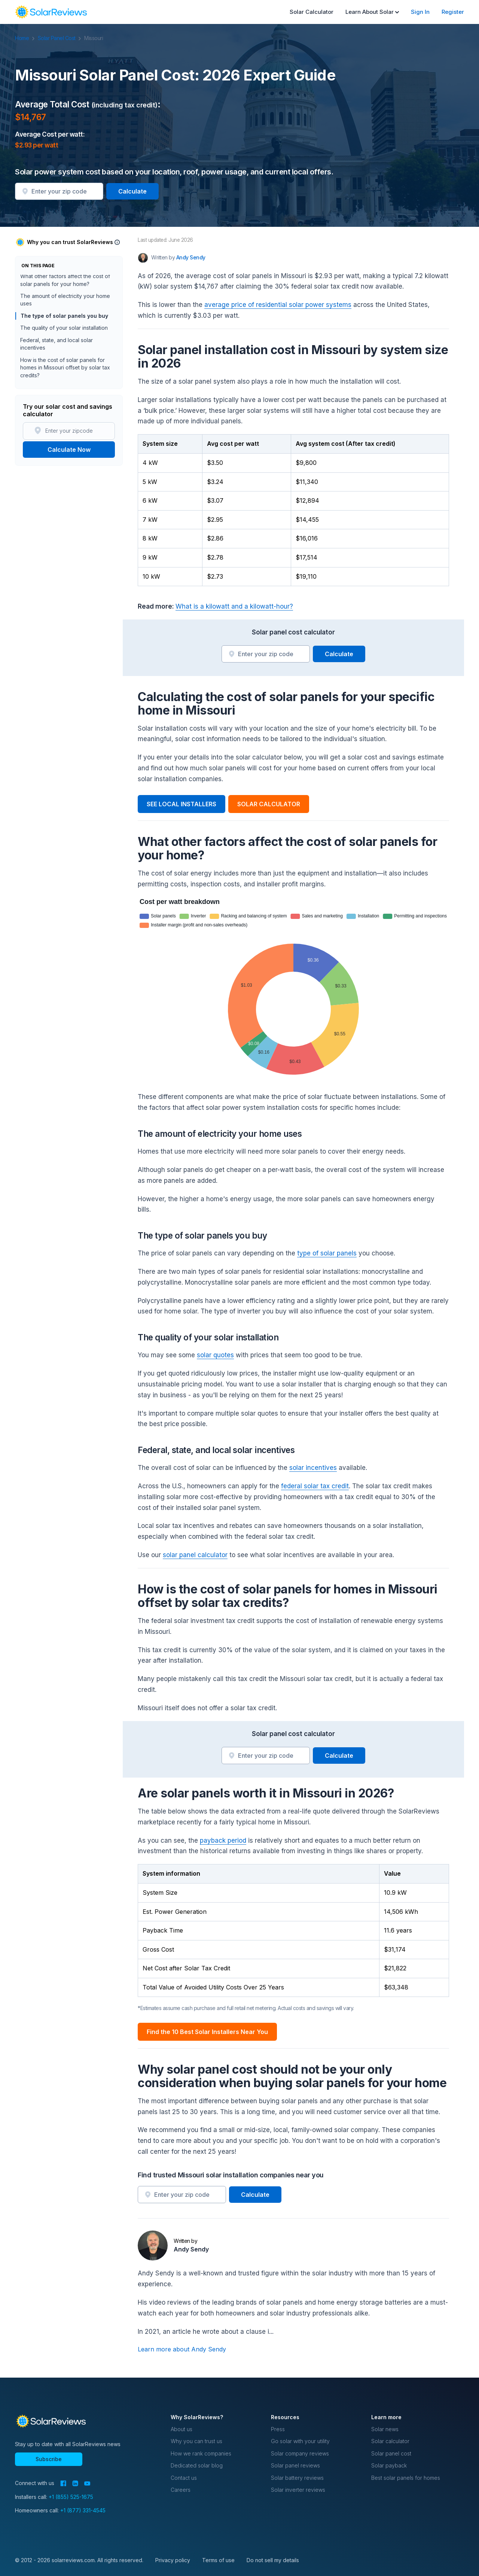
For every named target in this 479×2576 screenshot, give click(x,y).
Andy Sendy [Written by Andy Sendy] (190, 257)
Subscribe (49, 2459)
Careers (180, 2490)
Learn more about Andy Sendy (182, 2349)
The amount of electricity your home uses (65, 361)
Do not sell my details (273, 2560)
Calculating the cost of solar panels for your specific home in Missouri (67, 322)
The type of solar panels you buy (64, 377)
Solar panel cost (391, 2453)
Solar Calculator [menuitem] (311, 11)
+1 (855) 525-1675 (71, 2497)
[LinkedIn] (75, 2483)
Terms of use (218, 2560)
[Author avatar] (143, 258)
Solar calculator (390, 2441)
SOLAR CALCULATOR (268, 804)
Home (25, 38)
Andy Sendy (191, 2249)
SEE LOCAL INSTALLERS (181, 804)
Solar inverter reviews (298, 2490)
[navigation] (51, 12)
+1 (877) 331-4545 (83, 2510)
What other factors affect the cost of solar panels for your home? (65, 341)
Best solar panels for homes (405, 2478)
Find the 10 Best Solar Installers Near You (207, 2031)
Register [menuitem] (453, 11)
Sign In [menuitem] (420, 11)
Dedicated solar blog (197, 2465)
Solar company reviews (300, 2453)
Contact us (184, 2478)
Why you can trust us (196, 2441)
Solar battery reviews (297, 2478)
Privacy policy (172, 2560)
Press (278, 2429)
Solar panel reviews (295, 2465)
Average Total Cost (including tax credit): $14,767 (61, 282)
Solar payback (389, 2465)
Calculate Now (69, 449)
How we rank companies (201, 2453)
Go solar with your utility (300, 2441)
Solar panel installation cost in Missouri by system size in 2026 (67, 302)
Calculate (132, 191)
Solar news (385, 2429)
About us (181, 2429)
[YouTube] (87, 2483)
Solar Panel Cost (60, 38)
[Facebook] (63, 2483)
